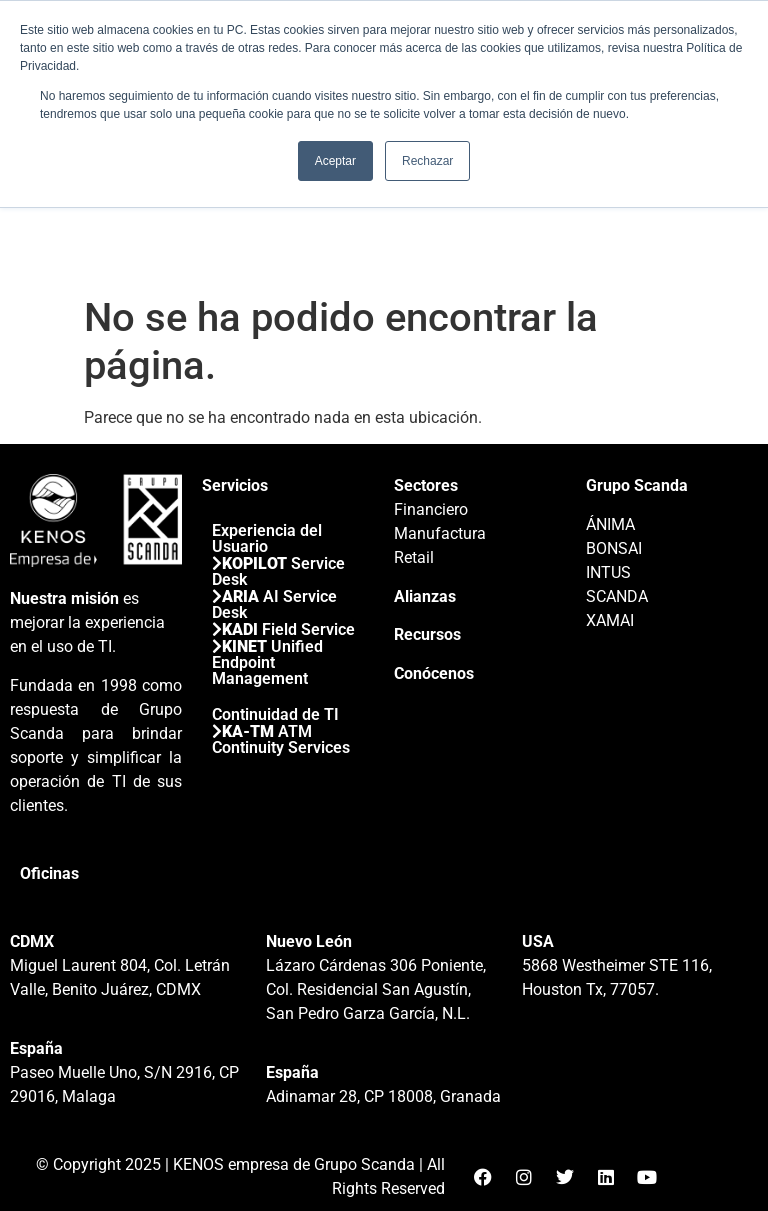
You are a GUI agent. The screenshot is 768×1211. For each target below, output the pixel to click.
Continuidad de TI (275, 714)
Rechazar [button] (427, 161)
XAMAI (610, 620)
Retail (414, 557)
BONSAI (614, 548)
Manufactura (440, 533)
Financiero (431, 509)
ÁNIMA (610, 524)
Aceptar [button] (335, 161)
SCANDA (617, 596)
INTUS (608, 572)
